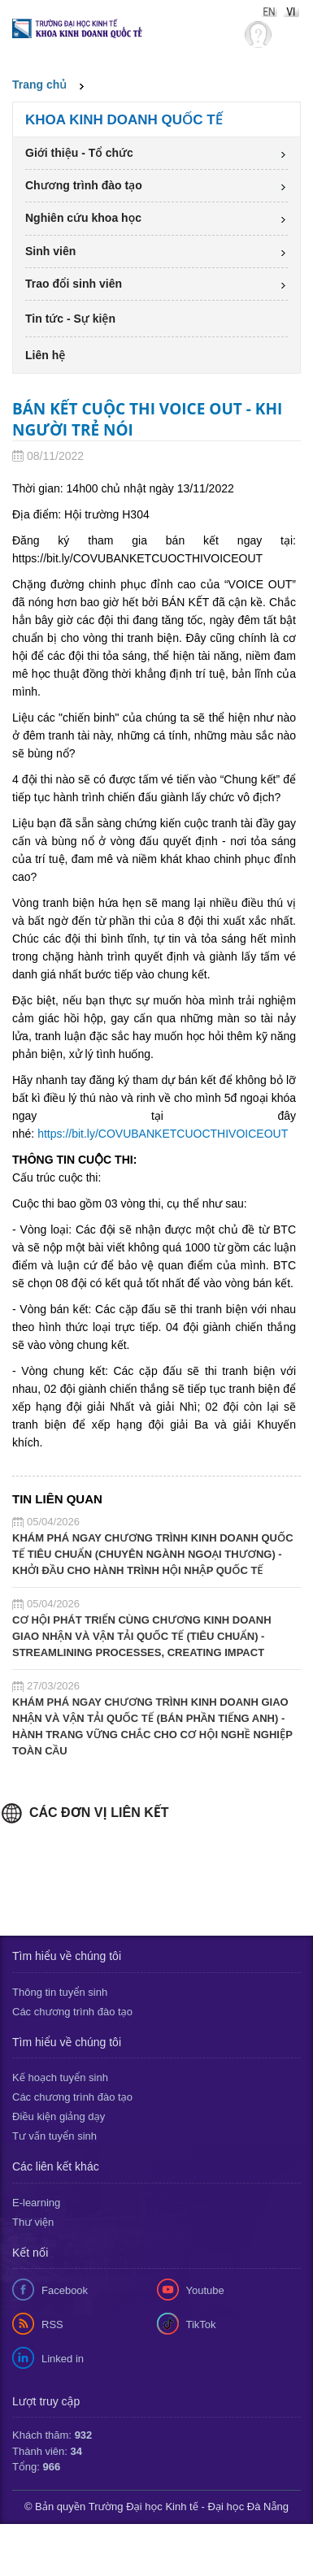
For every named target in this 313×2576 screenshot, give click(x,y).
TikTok (201, 2324)
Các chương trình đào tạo (72, 2012)
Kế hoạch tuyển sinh (60, 2077)
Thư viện (33, 2222)
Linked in (62, 2359)
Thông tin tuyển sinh (59, 1992)
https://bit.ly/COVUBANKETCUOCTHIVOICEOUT (162, 1133)
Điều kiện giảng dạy (58, 2116)
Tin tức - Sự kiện (70, 318)
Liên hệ (45, 355)
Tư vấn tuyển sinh (54, 2136)
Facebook (64, 2290)
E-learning (36, 2203)
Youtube (205, 2290)
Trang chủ (39, 84)
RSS (52, 2324)
